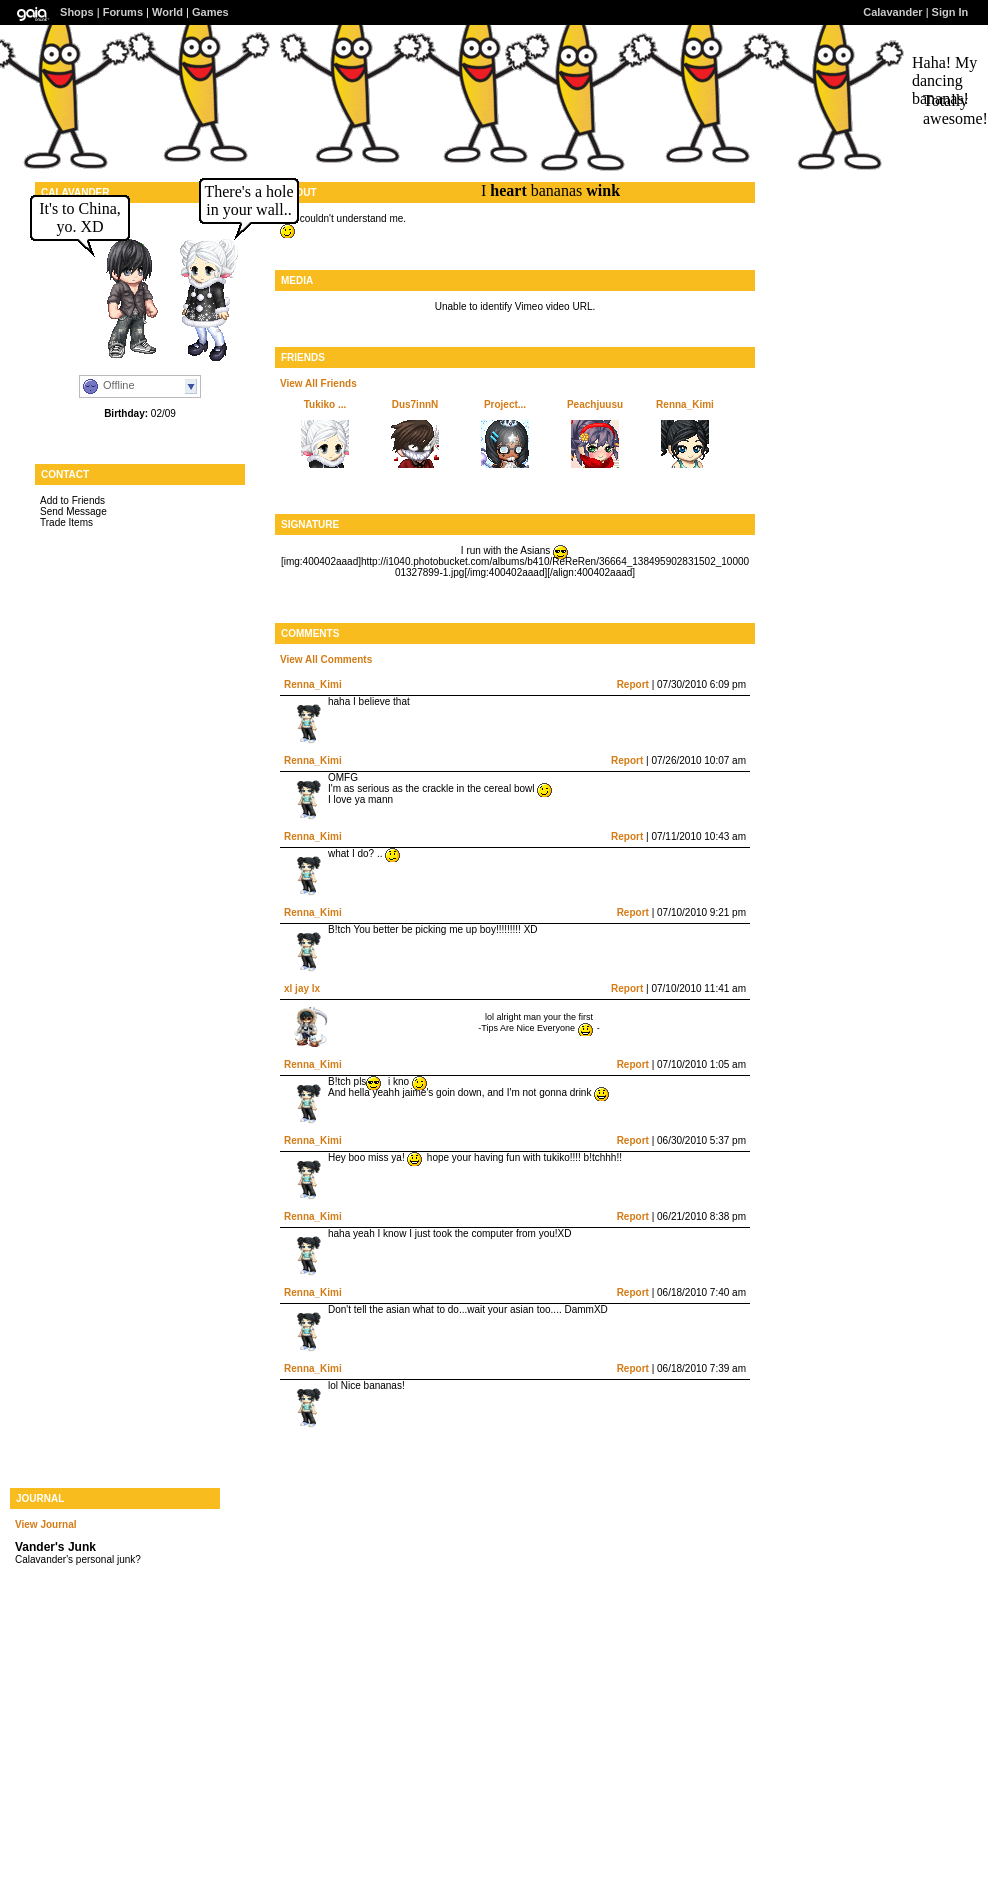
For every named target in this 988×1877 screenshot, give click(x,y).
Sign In (950, 12)
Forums (123, 12)
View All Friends (318, 383)
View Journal (46, 1524)
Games (210, 12)
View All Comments (326, 659)
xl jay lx (302, 988)
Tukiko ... (325, 404)
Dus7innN (415, 404)
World (167, 12)
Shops (77, 12)
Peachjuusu (595, 404)
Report (633, 684)
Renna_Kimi (685, 404)
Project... (505, 404)
